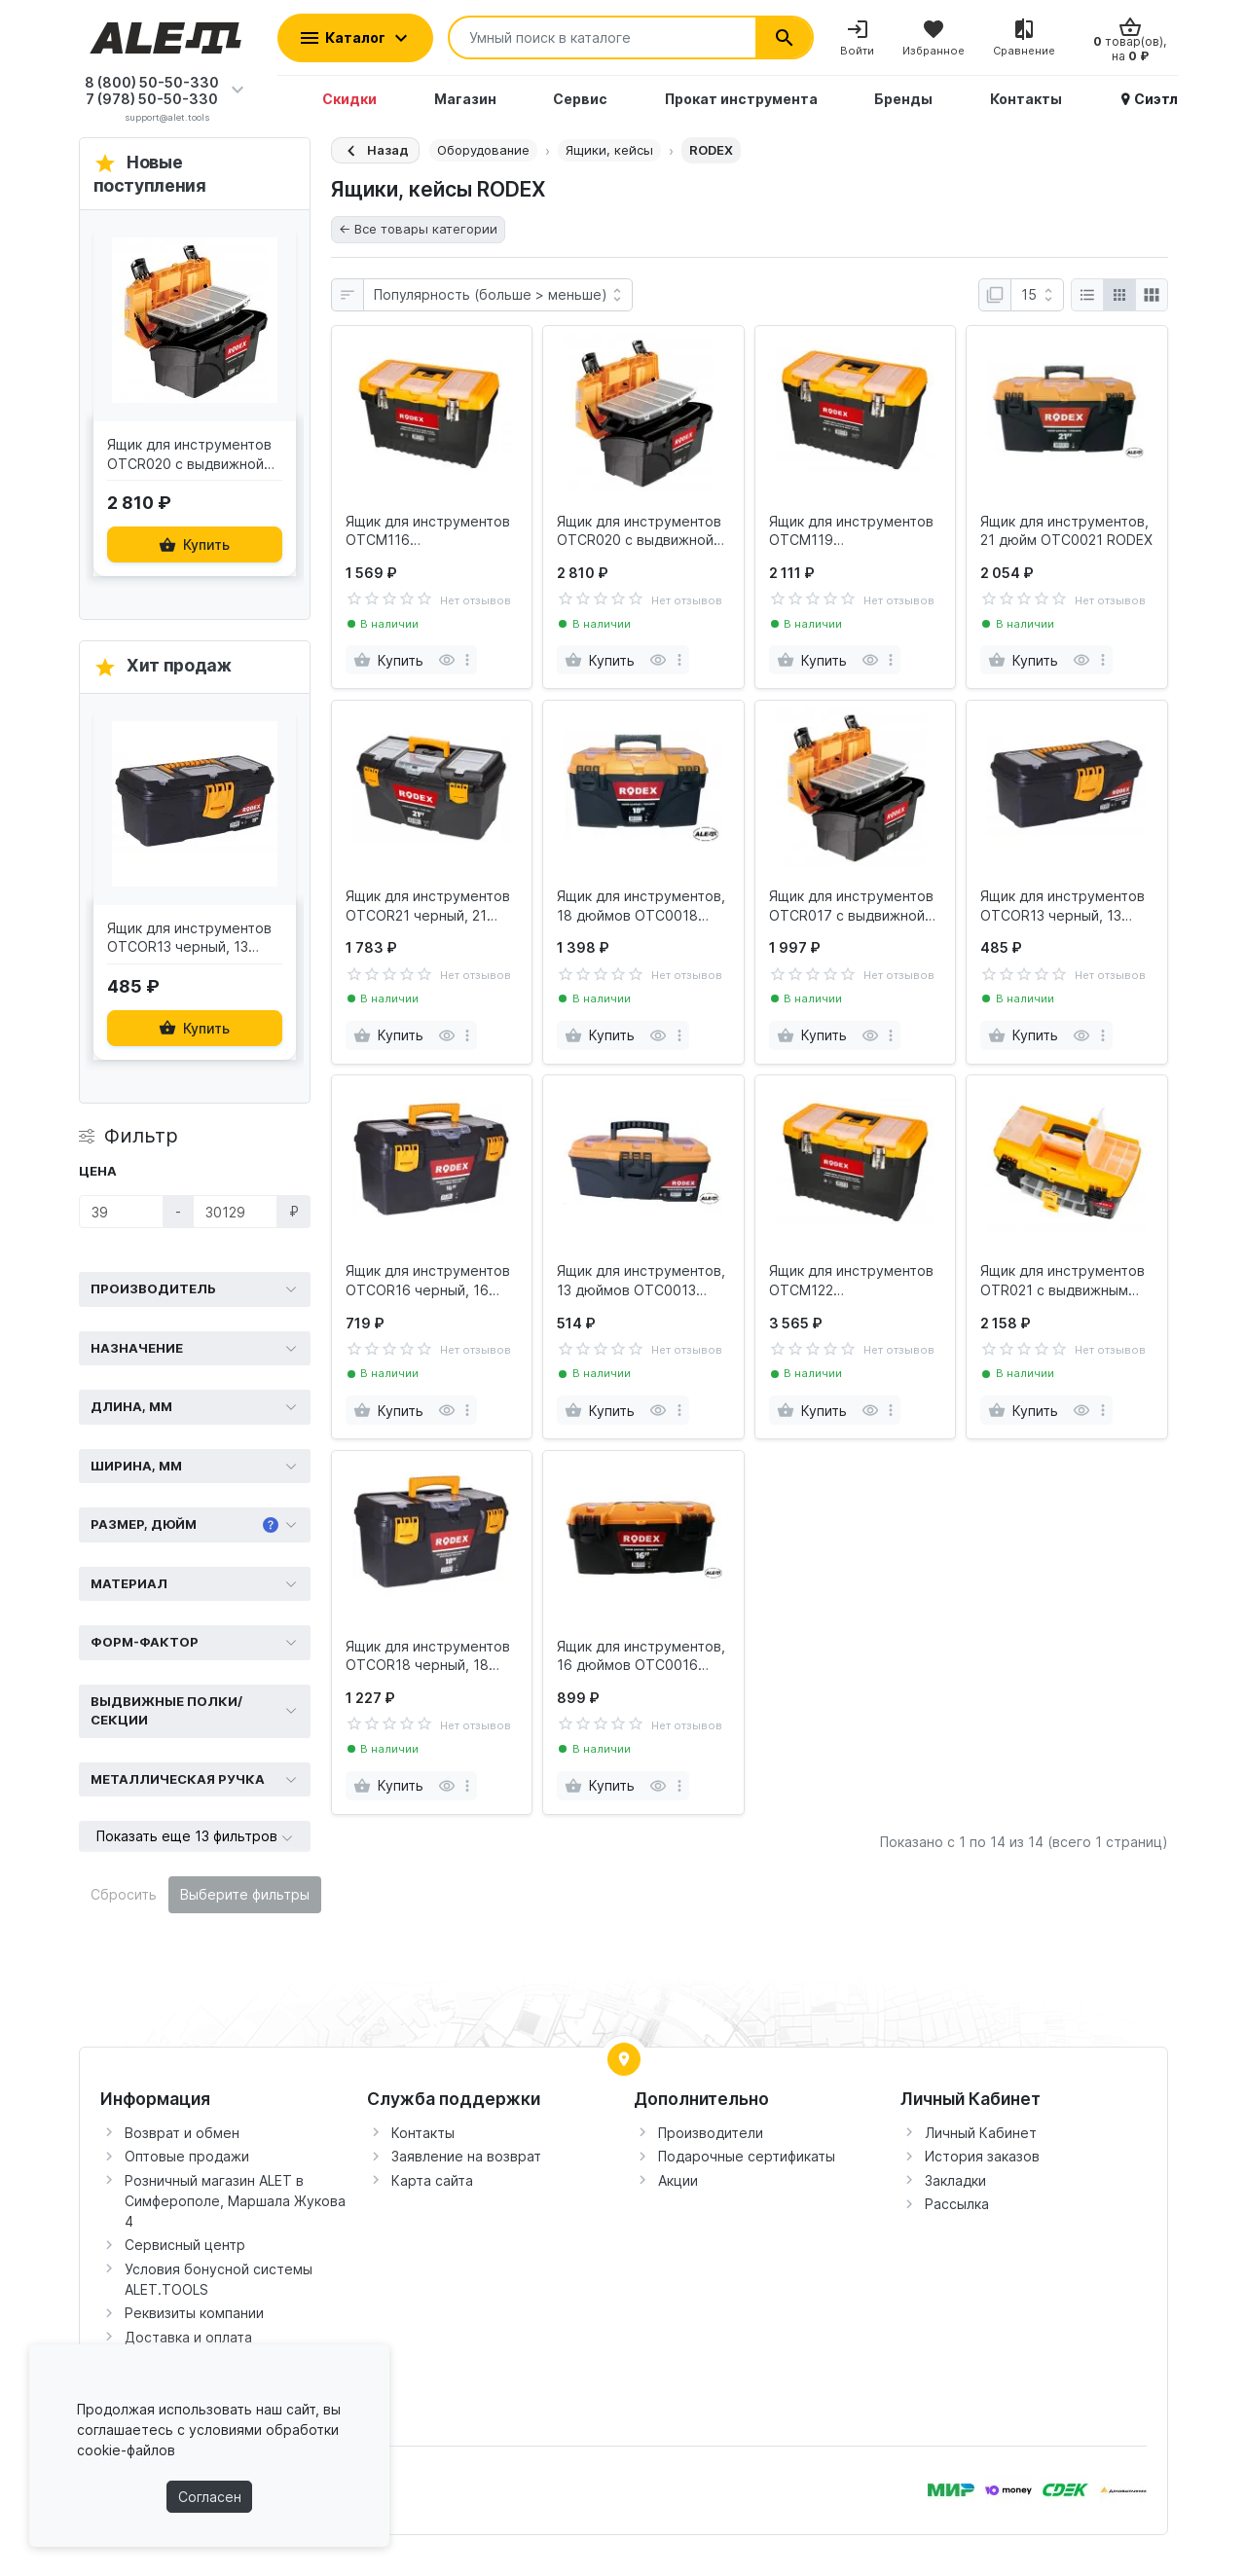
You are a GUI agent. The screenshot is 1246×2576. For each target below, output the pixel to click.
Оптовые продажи (187, 2156)
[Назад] (375, 150)
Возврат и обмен (182, 2132)
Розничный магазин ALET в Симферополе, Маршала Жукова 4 (235, 2201)
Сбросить (124, 1894)
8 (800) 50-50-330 (152, 82)
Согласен (209, 2496)
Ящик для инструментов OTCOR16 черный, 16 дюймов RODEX (428, 1280)
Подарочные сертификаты (746, 2156)
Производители (710, 2132)
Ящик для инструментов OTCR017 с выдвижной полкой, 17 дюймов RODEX (851, 906)
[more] (467, 659)
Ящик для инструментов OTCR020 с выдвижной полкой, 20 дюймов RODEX (639, 531)
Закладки (955, 2180)
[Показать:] (1037, 294)
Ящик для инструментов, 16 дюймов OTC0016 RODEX (641, 1656)
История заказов (982, 2156)
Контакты (423, 2132)
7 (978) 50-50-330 (152, 99)
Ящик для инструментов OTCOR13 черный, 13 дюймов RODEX (1062, 906)
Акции (678, 2180)
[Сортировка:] (498, 294)
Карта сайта (432, 2180)
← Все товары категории (418, 228)
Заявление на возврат (466, 2156)
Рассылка (957, 2203)
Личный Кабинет (981, 2132)
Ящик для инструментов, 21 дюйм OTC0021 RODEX (1066, 531)
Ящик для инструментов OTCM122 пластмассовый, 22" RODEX (851, 1280)
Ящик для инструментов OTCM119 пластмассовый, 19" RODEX (851, 531)
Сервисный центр (185, 2244)
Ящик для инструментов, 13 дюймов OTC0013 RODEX (641, 1280)
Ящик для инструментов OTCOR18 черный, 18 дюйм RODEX (428, 1656)
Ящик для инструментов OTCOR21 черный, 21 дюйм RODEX (428, 906)
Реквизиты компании (194, 2312)
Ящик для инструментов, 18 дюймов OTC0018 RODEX (641, 906)
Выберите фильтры (245, 1894)
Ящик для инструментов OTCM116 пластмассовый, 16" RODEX (428, 531)
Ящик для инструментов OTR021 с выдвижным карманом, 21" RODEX (1062, 1280)
